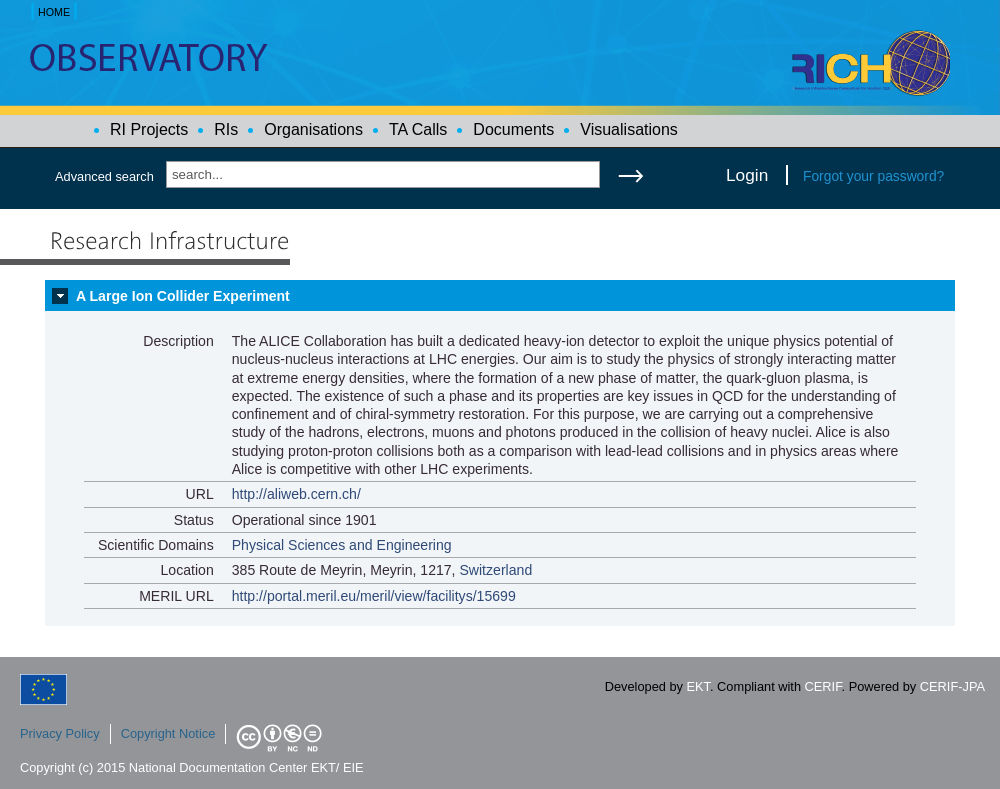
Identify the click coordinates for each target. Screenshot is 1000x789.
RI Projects (149, 129)
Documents (513, 129)
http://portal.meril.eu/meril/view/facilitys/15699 (374, 596)
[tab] (500, 296)
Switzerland (495, 570)
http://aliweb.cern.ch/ (296, 494)
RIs (226, 129)
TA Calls (418, 129)
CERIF (823, 686)
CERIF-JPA (952, 686)
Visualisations (629, 129)
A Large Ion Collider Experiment (183, 296)
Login (747, 175)
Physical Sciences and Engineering (342, 545)
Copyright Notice (168, 733)
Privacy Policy (60, 733)
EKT (698, 686)
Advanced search (104, 176)
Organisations (313, 129)
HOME (54, 12)
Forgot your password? (873, 176)
